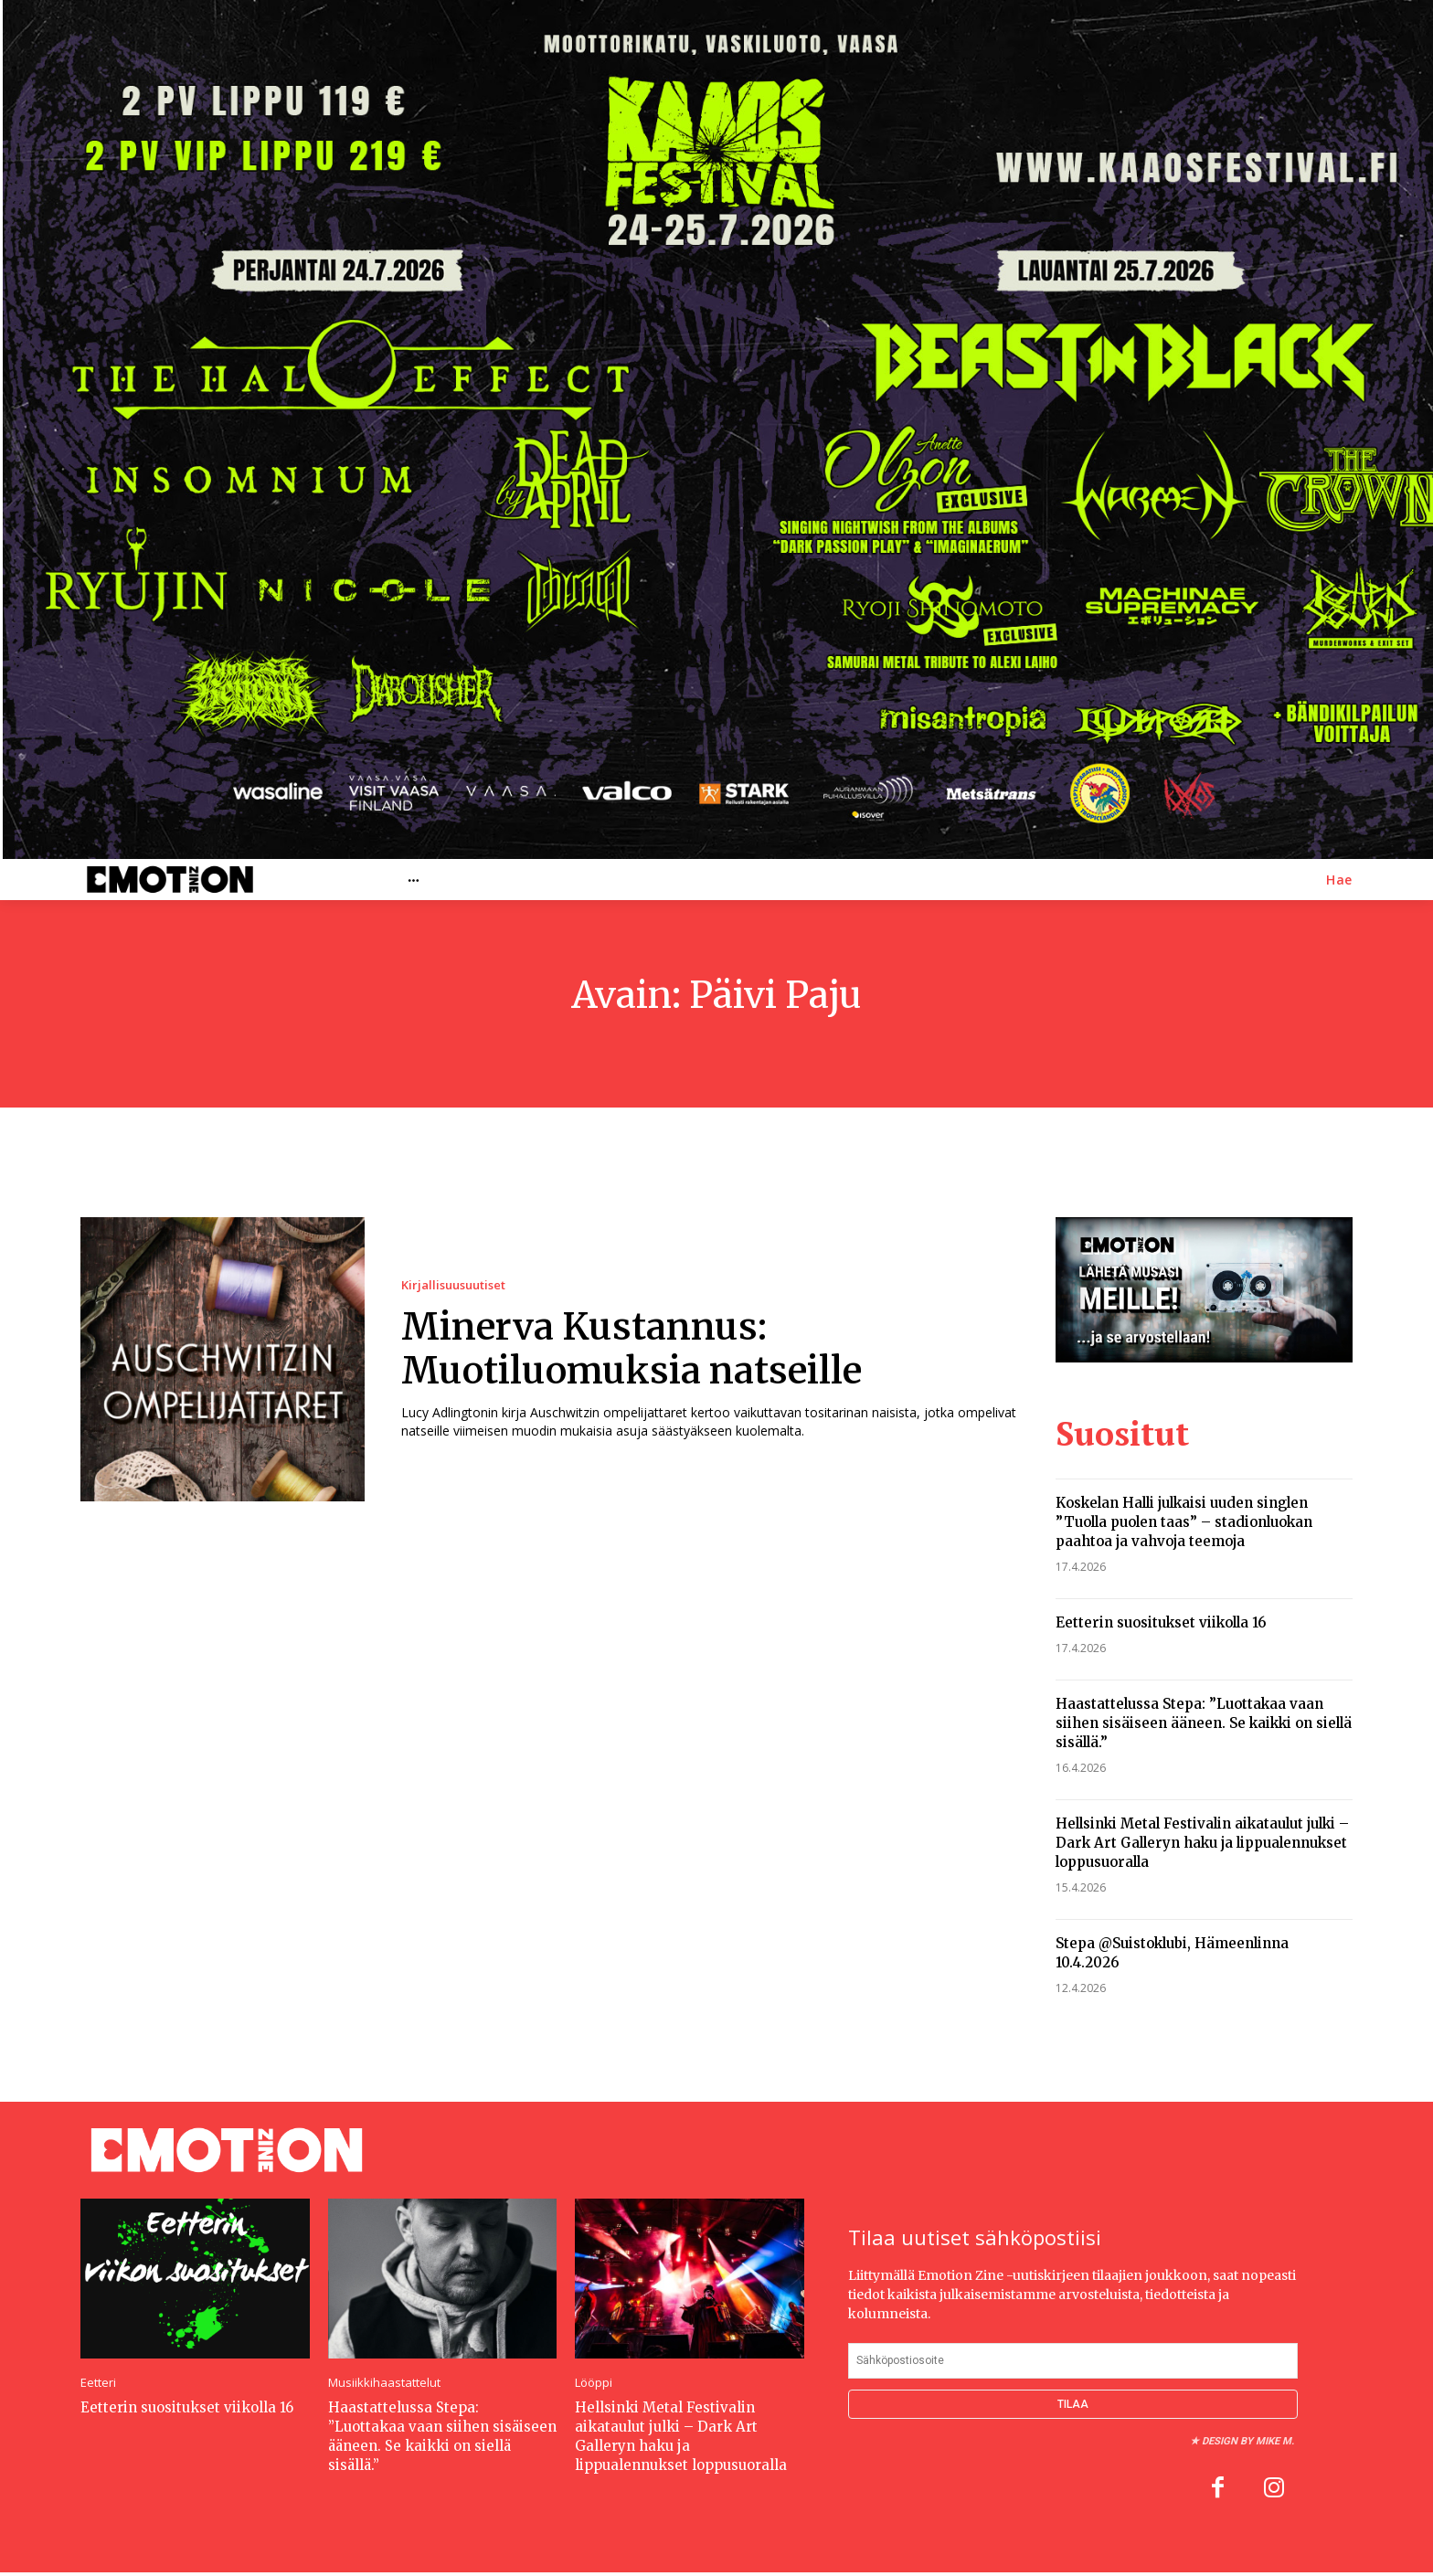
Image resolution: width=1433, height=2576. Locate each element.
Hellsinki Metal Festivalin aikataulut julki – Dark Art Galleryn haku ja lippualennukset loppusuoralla (1202, 1843)
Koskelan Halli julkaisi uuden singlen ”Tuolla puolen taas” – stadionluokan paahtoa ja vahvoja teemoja (1184, 1522)
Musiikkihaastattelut (384, 2383)
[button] (1339, 880)
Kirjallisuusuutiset (453, 1285)
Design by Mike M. (1248, 2441)
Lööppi (593, 2383)
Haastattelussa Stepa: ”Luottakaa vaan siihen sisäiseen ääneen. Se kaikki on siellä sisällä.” (1204, 1723)
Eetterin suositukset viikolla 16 (1161, 1622)
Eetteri (98, 2383)
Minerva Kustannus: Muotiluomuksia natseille (631, 1349)
